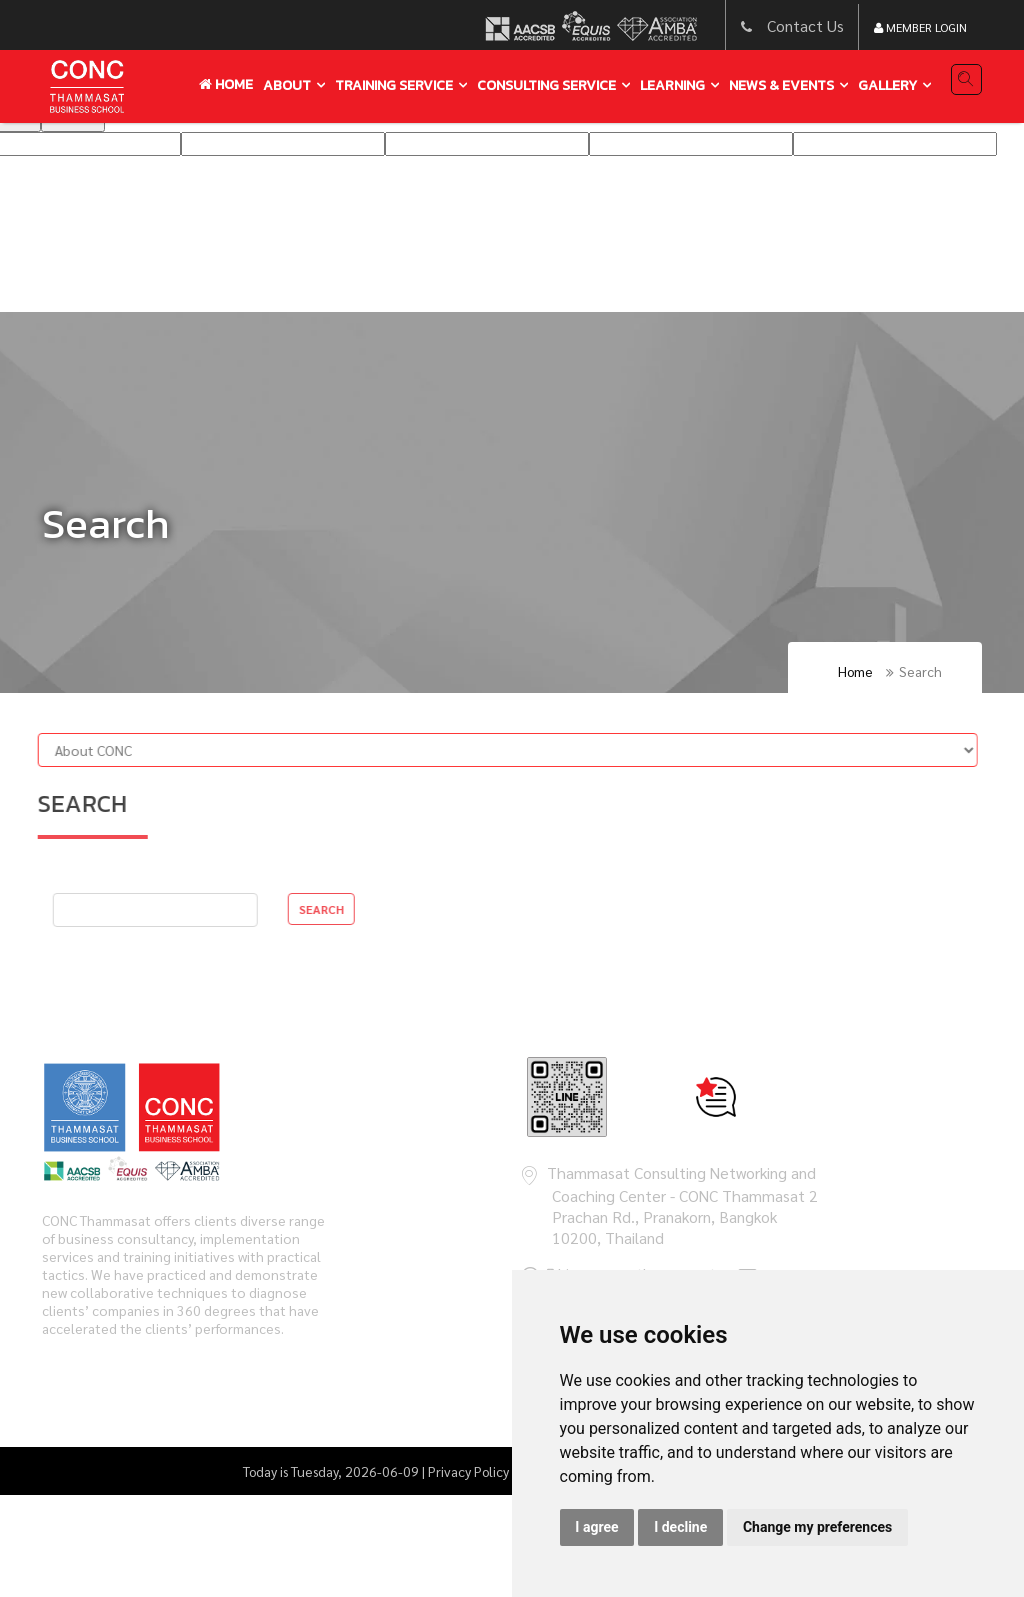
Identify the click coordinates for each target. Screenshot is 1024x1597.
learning (672, 85)
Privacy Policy (468, 1471)
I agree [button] (596, 1527)
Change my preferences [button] (817, 1527)
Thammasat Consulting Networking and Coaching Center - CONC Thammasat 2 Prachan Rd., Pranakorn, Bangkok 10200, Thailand (682, 1205)
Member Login (920, 27)
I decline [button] (680, 1527)
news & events (781, 85)
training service (394, 85)
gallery (887, 85)
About (287, 85)
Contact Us (805, 25)
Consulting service (546, 85)
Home (226, 84)
